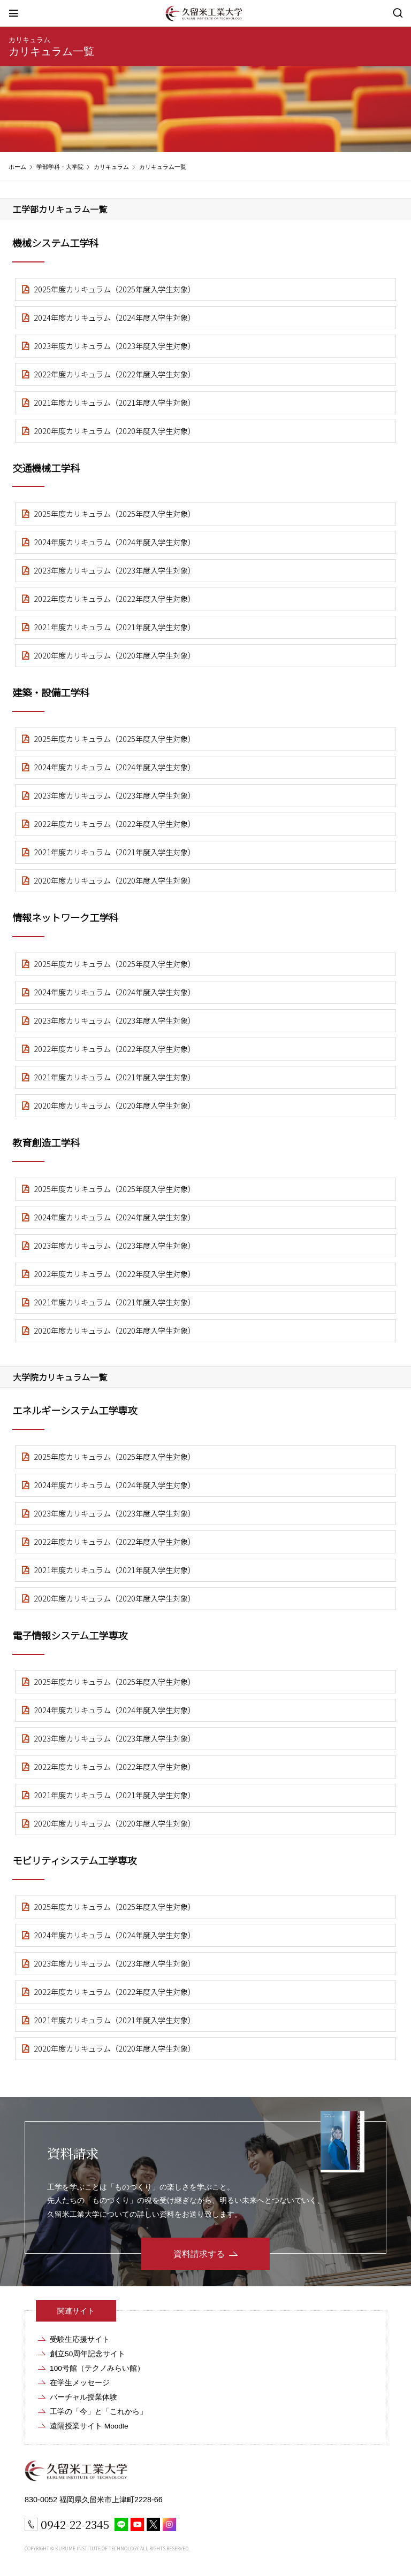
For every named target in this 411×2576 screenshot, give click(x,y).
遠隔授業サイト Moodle (89, 2426)
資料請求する (199, 2253)
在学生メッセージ (80, 2383)
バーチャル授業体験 (83, 2397)
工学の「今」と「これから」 (98, 2412)
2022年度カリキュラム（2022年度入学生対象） (114, 374)
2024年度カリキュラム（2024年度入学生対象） (114, 317)
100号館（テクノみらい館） (97, 2368)
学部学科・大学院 (59, 167)
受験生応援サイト (80, 2339)
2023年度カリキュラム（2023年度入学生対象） (114, 345)
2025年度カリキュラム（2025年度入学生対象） (114, 289)
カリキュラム (29, 40)
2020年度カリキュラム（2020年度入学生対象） (114, 430)
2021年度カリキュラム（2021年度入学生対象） (114, 402)
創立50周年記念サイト (87, 2354)
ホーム (17, 167)
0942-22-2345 (75, 2524)
